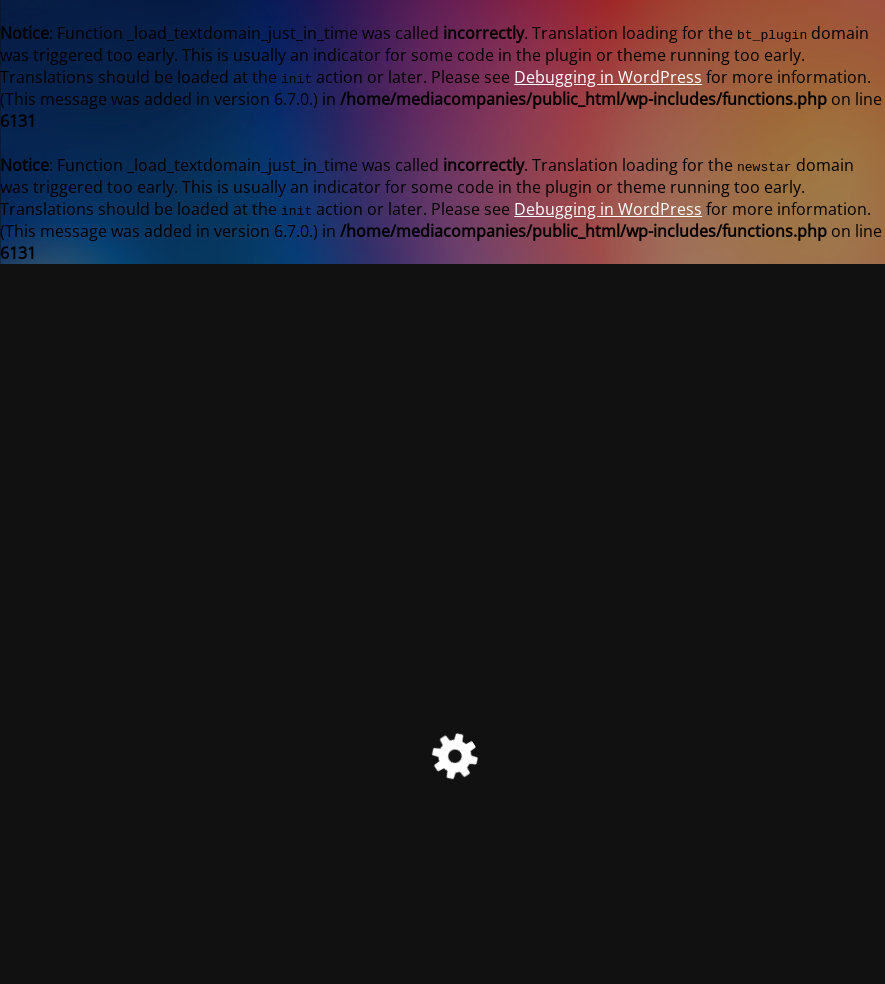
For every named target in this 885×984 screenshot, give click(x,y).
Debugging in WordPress (608, 77)
